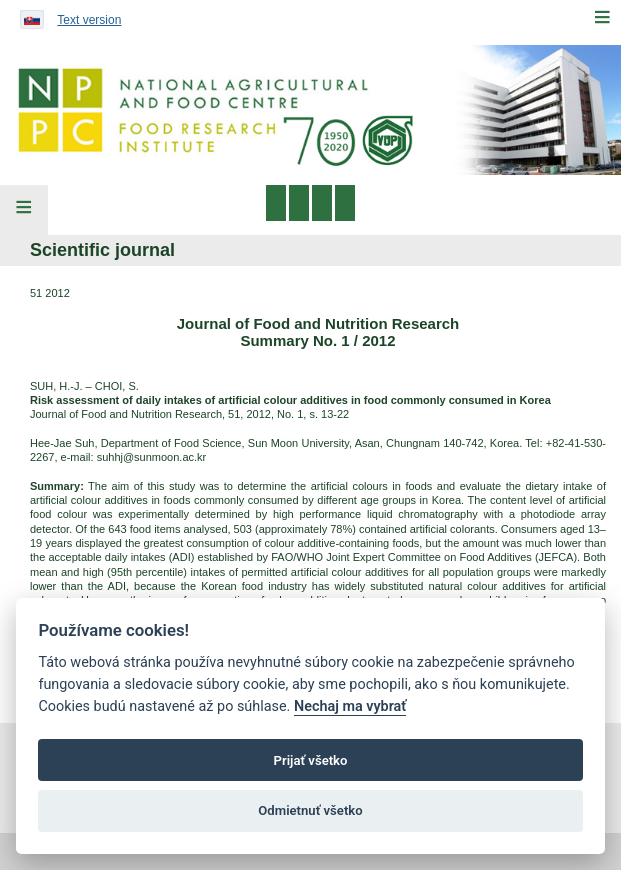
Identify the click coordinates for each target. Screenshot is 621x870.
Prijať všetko (311, 760)
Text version (89, 20)
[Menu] (602, 17)
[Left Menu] (24, 210)
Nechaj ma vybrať (350, 706)
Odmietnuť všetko (310, 810)
